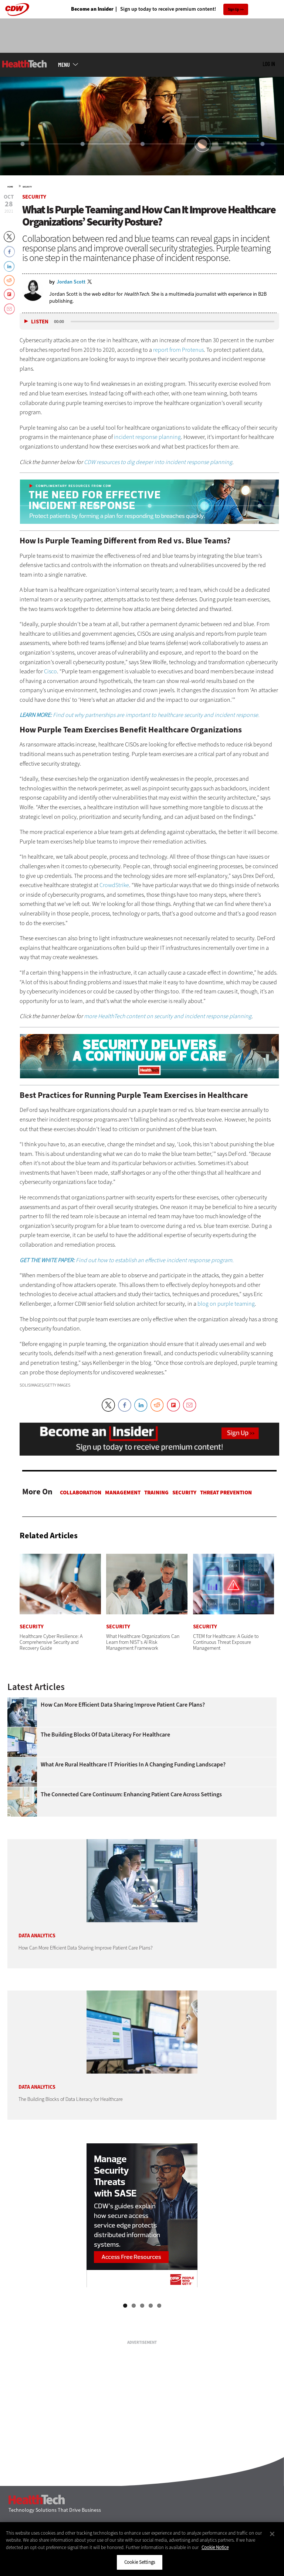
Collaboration (80, 1492)
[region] (142, 2549)
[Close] (272, 2534)
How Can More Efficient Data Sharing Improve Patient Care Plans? (123, 1705)
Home (10, 186)
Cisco (50, 671)
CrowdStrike (114, 885)
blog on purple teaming (226, 1304)
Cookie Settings (139, 2562)
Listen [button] (39, 321)
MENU (64, 65)
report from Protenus (178, 350)
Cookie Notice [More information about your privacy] (215, 2547)
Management (123, 1492)
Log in (269, 64)
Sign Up (233, 9)
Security (27, 186)
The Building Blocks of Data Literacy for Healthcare (105, 1735)
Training (156, 1492)
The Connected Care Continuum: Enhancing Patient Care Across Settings (131, 1794)
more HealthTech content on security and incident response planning (167, 1016)
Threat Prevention (226, 1492)
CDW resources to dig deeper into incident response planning (158, 462)
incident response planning (147, 437)
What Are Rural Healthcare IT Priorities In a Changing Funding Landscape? (133, 1765)
